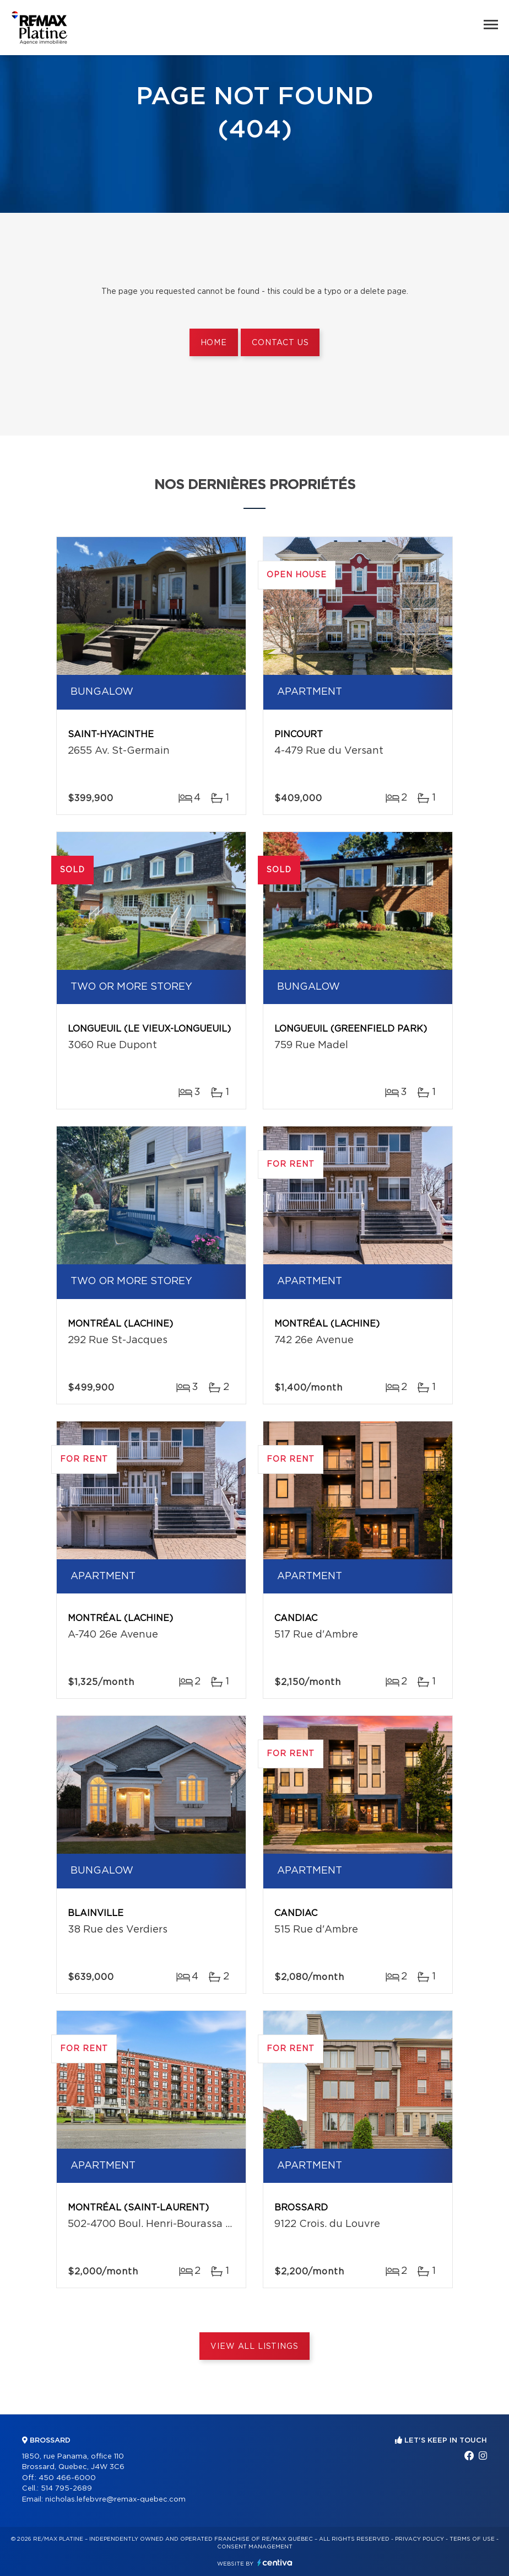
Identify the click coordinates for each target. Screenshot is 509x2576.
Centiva (275, 2562)
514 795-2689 (66, 2488)
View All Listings (254, 2346)
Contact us (280, 343)
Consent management (255, 2547)
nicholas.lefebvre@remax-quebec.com (115, 2499)
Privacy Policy (419, 2539)
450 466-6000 (67, 2478)
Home (214, 343)
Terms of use (472, 2539)
